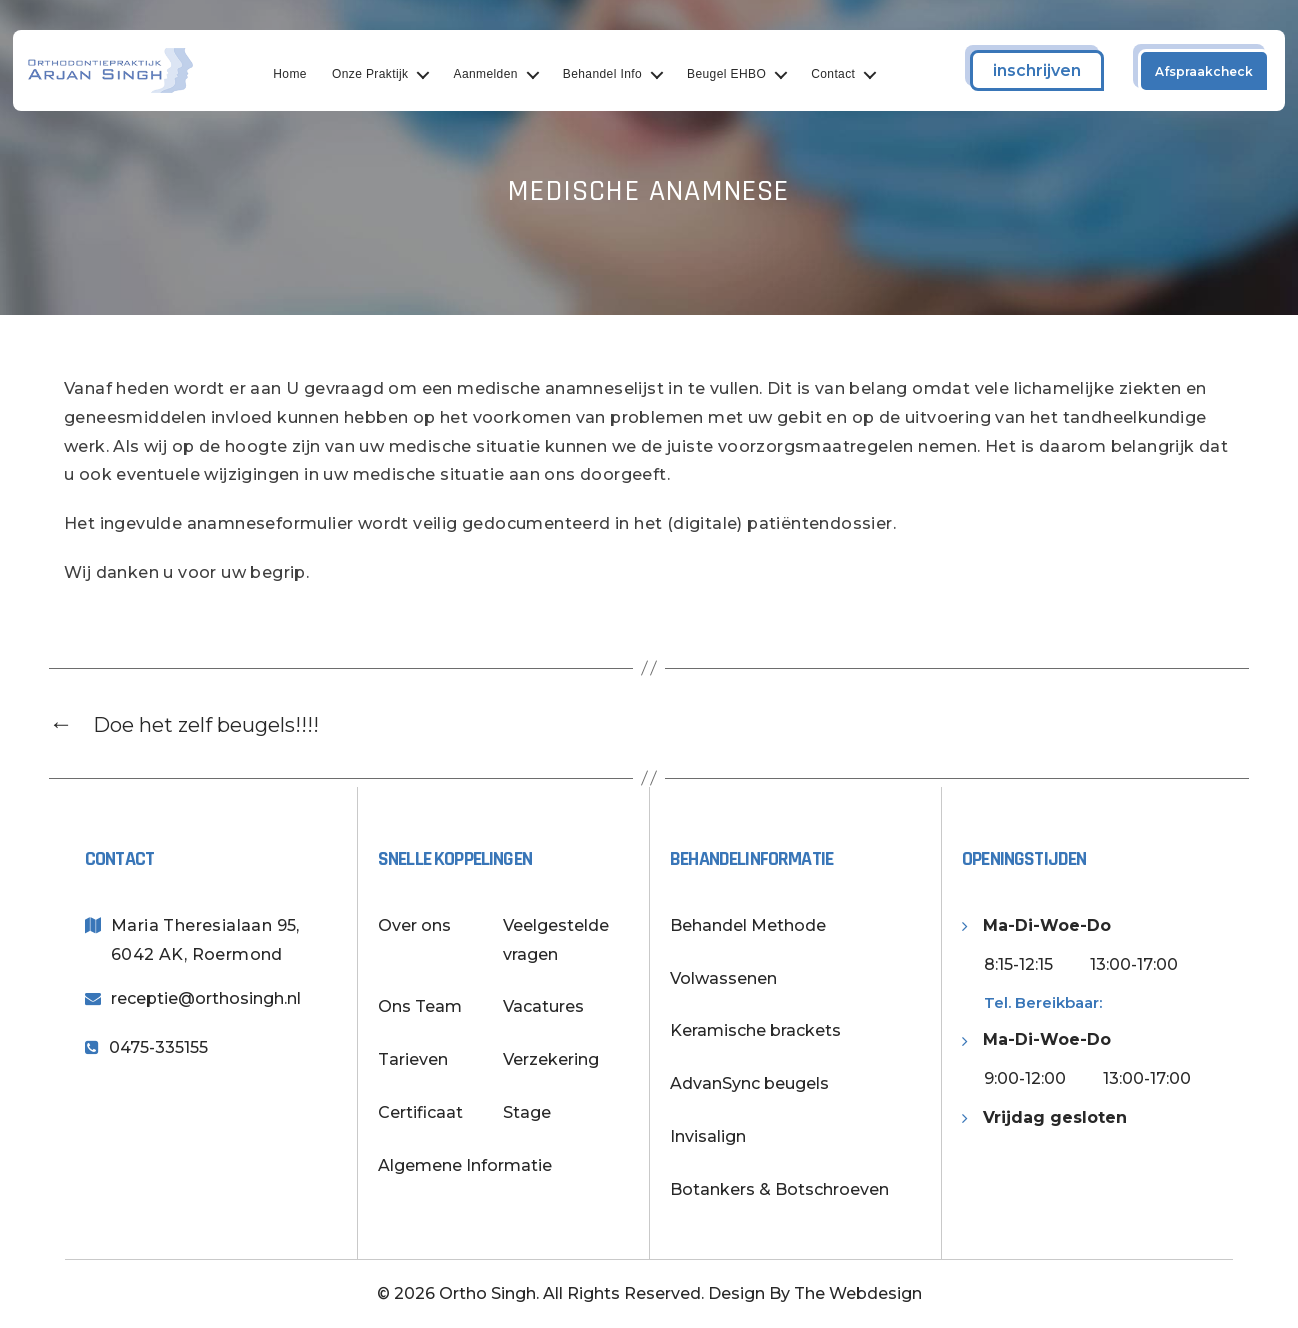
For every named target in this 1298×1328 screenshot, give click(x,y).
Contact (843, 74)
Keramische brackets (755, 1030)
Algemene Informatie (465, 1165)
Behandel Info (612, 74)
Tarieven (413, 1059)
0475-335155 (158, 1047)
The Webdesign (858, 1293)
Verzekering (551, 1059)
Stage (527, 1112)
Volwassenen (723, 978)
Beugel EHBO (736, 74)
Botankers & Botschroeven (779, 1189)
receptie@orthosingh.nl (206, 998)
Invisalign (708, 1136)
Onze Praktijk (380, 74)
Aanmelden (496, 74)
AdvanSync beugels (749, 1083)
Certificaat (420, 1112)
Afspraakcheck (1204, 71)
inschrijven (1037, 70)
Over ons (414, 925)
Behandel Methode (748, 925)
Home (301, 74)
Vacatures (543, 1006)
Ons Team (420, 1006)
